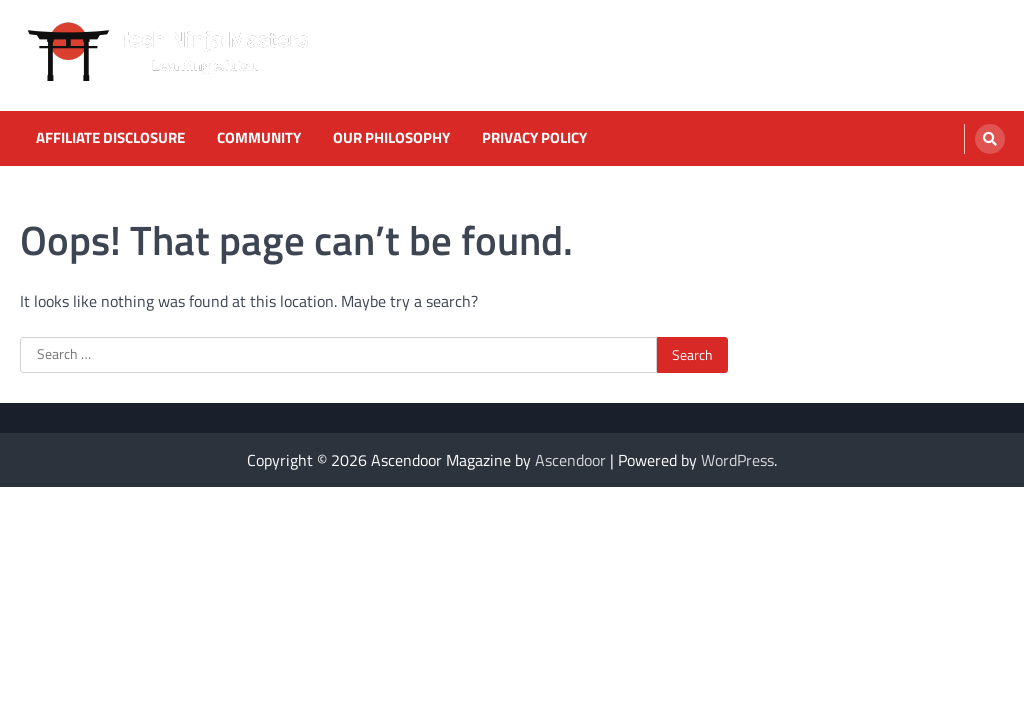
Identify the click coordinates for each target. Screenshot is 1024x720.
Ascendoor (570, 460)
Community (259, 138)
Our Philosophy (391, 138)
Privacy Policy (534, 138)
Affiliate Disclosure (110, 138)
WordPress (737, 460)
